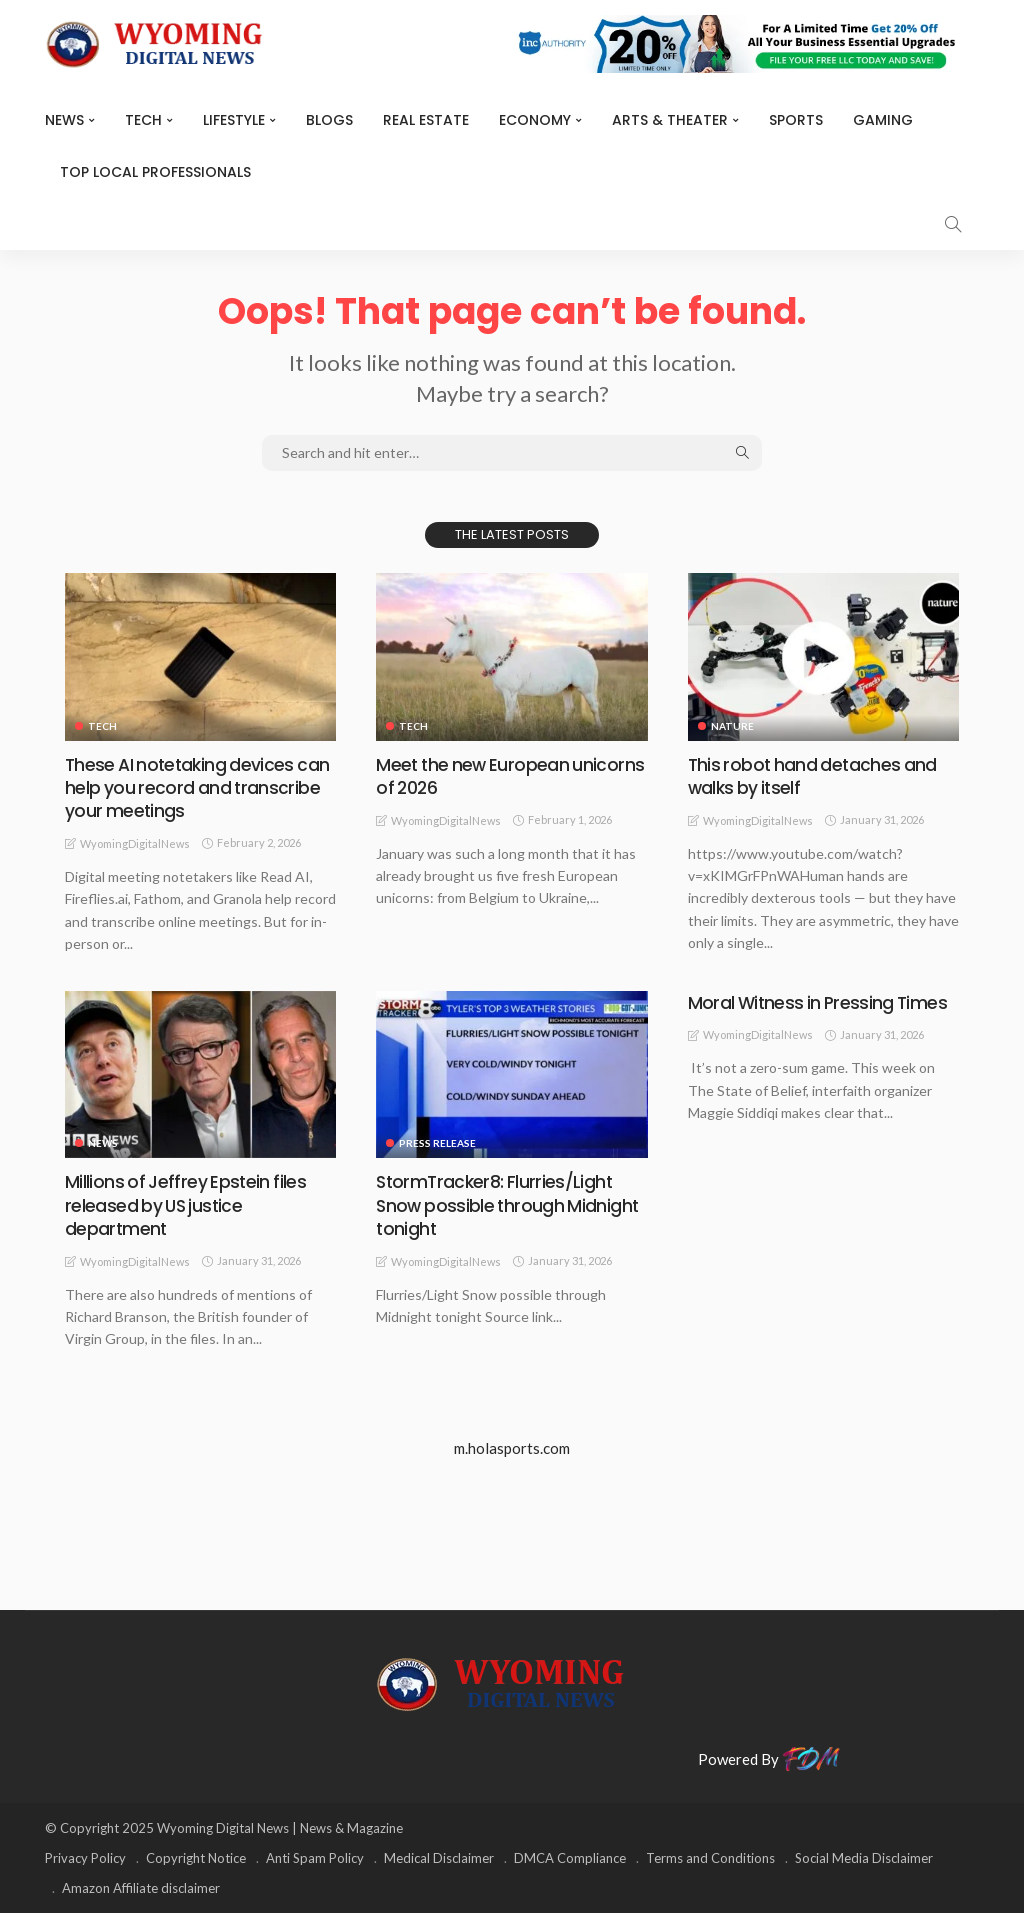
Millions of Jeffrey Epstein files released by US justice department (186, 1205)
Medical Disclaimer (439, 1858)
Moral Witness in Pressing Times (820, 1002)
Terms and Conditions (710, 1858)
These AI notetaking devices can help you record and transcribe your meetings (200, 788)
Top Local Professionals (155, 172)
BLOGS (329, 120)
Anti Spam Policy (315, 1858)
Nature (732, 726)
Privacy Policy (85, 1858)
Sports (796, 120)
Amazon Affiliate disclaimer (141, 1888)
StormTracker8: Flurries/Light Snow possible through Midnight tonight (509, 1205)
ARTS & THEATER (670, 120)
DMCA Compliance (570, 1858)
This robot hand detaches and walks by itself (815, 776)
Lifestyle (234, 120)
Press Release (437, 1143)
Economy (535, 120)
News (64, 120)
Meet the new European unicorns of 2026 (474, 776)
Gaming (883, 120)
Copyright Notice (196, 1858)
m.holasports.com (512, 1448)
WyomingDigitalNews (135, 843)
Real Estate (426, 120)
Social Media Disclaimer (864, 1858)
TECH (143, 120)
